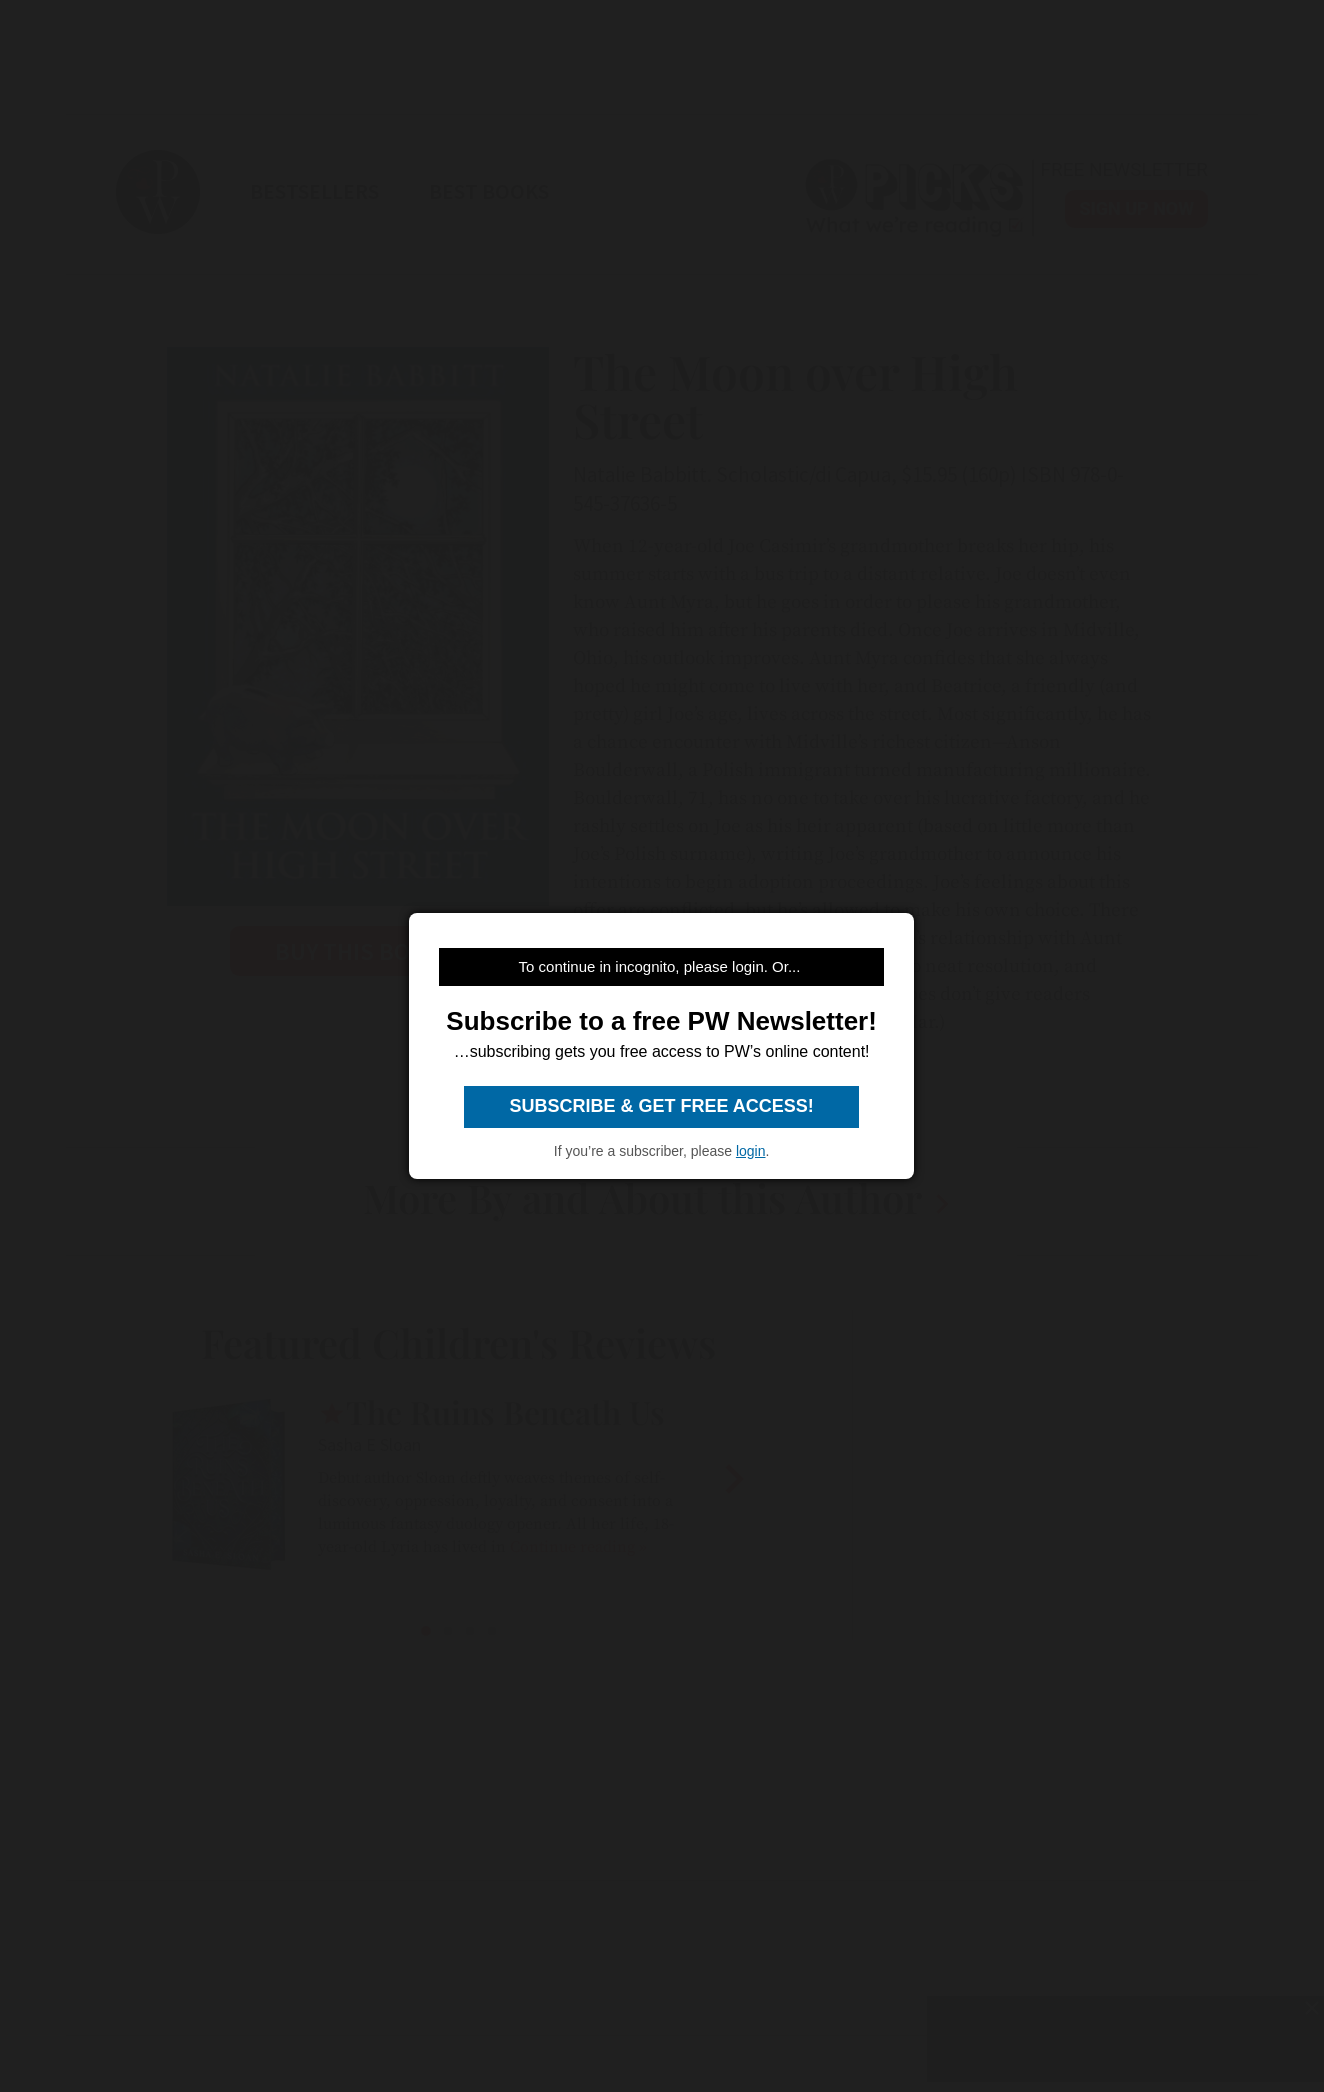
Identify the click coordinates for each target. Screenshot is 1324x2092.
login (751, 1151)
